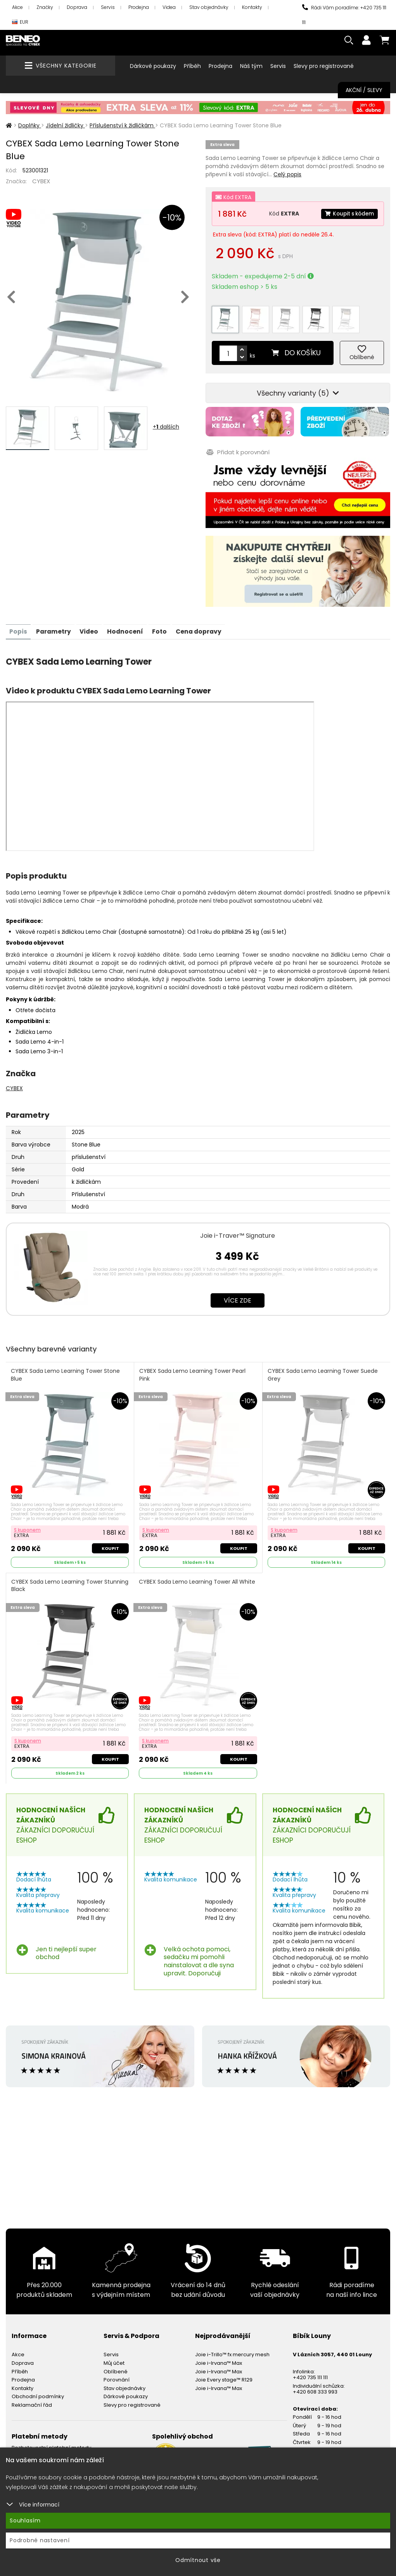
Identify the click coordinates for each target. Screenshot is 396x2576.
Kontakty (252, 7)
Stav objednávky (208, 7)
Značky (44, 7)
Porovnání (117, 2374)
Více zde (237, 1293)
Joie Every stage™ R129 (223, 2374)
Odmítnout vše (198, 2560)
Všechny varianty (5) (298, 388)
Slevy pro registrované (324, 66)
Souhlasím (25, 2520)
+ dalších (166, 427)
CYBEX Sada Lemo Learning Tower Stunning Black (57, 1579)
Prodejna (138, 7)
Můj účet (114, 2357)
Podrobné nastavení (40, 2540)
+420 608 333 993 (315, 2386)
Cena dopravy (206, 624)
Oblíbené (116, 2365)
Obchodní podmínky (38, 2391)
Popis (19, 624)
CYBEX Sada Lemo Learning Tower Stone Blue (65, 1368)
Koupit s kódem (348, 213)
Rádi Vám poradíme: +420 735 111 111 (344, 15)
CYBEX (41, 181)
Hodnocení (130, 624)
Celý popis (287, 174)
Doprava (77, 7)
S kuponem (27, 1523)
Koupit (110, 1542)
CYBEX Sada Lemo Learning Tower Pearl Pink (193, 1368)
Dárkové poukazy (153, 66)
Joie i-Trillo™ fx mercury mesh (232, 2349)
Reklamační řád (32, 2399)
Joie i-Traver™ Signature (237, 1228)
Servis (108, 7)
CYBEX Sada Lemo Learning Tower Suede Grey (323, 1368)
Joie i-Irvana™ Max (218, 2357)
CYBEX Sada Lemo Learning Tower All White (197, 1575)
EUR (20, 22)
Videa (169, 7)
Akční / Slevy (364, 90)
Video (92, 624)
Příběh (192, 66)
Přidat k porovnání (237, 446)
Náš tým (251, 66)
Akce (17, 7)
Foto (165, 624)
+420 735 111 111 (310, 2372)
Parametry (55, 624)
